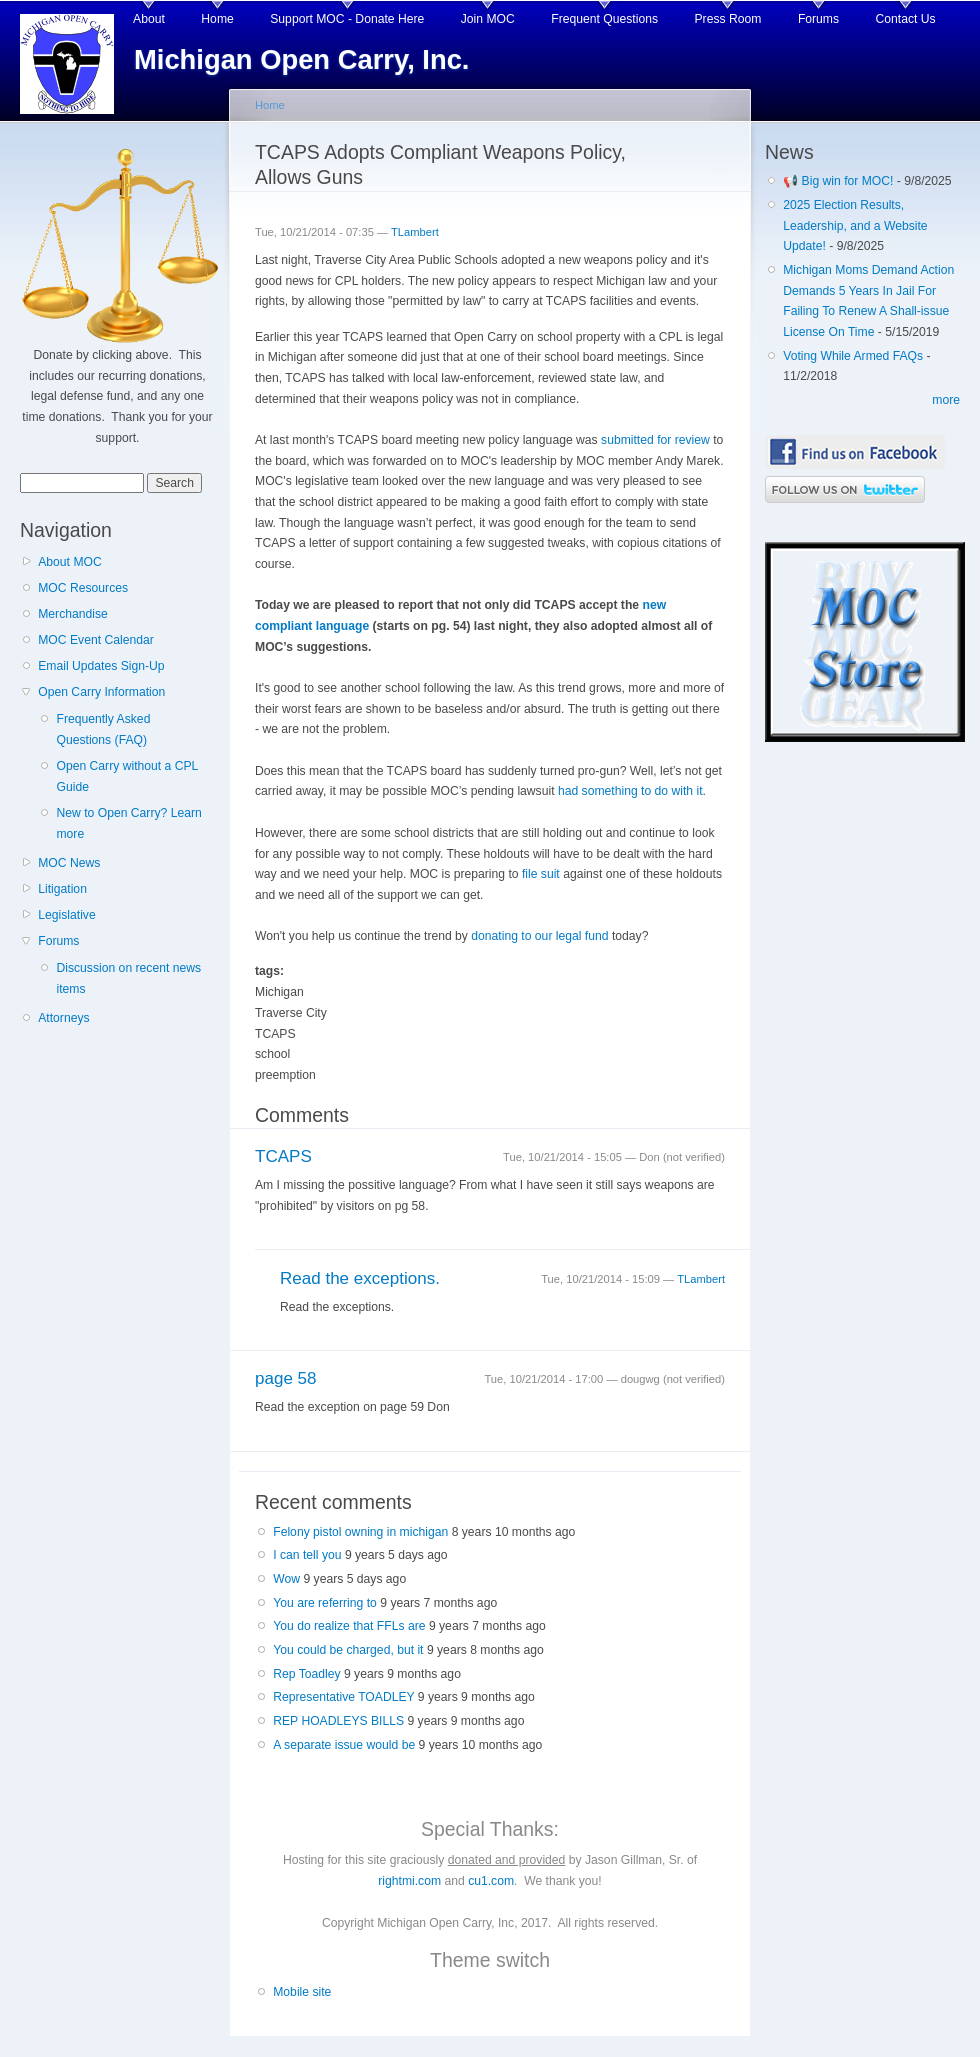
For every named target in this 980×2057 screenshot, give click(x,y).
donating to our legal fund (539, 936)
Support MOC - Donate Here (347, 19)
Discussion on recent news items (128, 978)
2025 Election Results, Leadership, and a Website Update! (855, 225)
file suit (541, 874)
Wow (286, 1579)
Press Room (728, 19)
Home (217, 19)
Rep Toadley (306, 1674)
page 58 (286, 1378)
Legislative (66, 915)
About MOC (70, 562)
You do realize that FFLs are (349, 1626)
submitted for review (655, 440)
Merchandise (73, 614)
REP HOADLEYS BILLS (338, 1721)
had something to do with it (630, 791)
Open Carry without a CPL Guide (126, 776)
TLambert (415, 232)
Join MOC (488, 19)
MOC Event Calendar (96, 640)
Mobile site (302, 1992)
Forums (818, 19)
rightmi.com (409, 1881)
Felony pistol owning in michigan (360, 1532)
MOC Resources (83, 588)
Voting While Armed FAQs (853, 356)
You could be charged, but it (348, 1650)
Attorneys (63, 1018)
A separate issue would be (344, 1745)
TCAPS (283, 1156)
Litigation (62, 889)
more (946, 400)
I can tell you (307, 1555)
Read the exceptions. (360, 1278)
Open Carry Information (101, 692)
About (149, 19)
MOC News (69, 863)
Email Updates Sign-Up (101, 666)
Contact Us (906, 19)
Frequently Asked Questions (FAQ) (103, 729)
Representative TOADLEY (343, 1697)
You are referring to (325, 1603)
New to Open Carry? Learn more (128, 823)
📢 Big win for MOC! (840, 181)
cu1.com (491, 1881)
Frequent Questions (604, 19)
